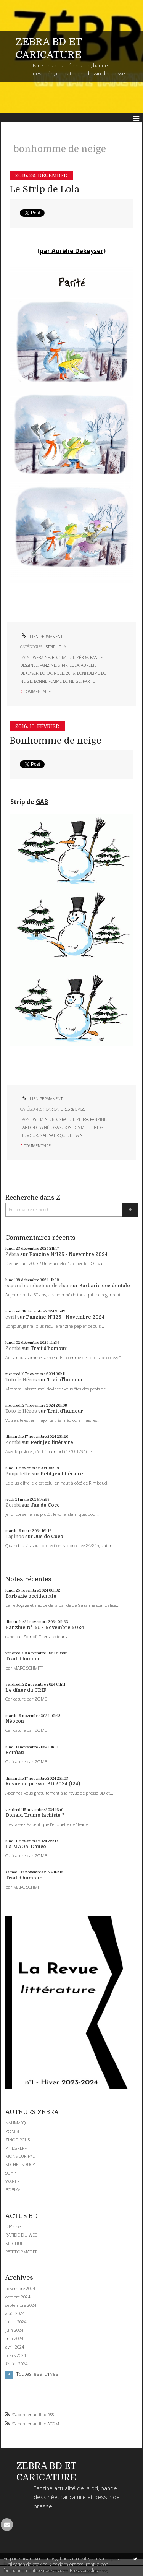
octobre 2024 (17, 2297)
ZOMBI (12, 2131)
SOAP (10, 2173)
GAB (42, 802)
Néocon (14, 1721)
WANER (12, 2181)
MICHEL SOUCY (20, 2164)
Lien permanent (41, 636)
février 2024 (16, 2363)
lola (74, 665)
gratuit (66, 657)
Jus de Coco (45, 1505)
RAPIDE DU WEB (21, 2235)
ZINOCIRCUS (17, 2139)
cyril (10, 1317)
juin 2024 (14, 2330)
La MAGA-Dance (25, 1846)
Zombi (13, 1348)
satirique (58, 1135)
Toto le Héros (21, 1379)
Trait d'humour (49, 1348)
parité (89, 681)
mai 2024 (14, 2338)
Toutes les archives (37, 2374)
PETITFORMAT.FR (21, 2251)
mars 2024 (15, 2355)
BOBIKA (13, 2190)
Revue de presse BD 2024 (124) (42, 1784)
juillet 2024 (15, 2321)
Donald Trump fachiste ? (34, 1815)
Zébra (12, 1254)
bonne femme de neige (57, 681)
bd (54, 657)
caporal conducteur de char (37, 1285)
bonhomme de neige (85, 1127)
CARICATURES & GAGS (65, 1109)
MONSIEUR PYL (20, 2156)
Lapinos (14, 1536)
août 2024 (14, 2313)
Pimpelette (18, 1473)
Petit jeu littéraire (52, 1442)
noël (59, 673)
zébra (82, 657)
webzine (41, 657)
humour (29, 1135)
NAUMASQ (15, 2123)
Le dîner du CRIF (26, 1690)
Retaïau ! (16, 1752)
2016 (70, 673)
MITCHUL (14, 2243)
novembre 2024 (20, 2288)
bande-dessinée (35, 1127)
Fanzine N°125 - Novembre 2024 (68, 1254)
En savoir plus (84, 2570)
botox (46, 673)
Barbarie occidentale (104, 1285)
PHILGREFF (16, 2148)
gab (43, 1135)
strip (62, 665)
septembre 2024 (20, 2305)
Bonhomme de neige (55, 741)
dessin (76, 1135)
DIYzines (13, 2226)
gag (57, 1127)
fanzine (48, 665)
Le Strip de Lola (44, 189)
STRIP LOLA (56, 647)
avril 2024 (14, 2347)
